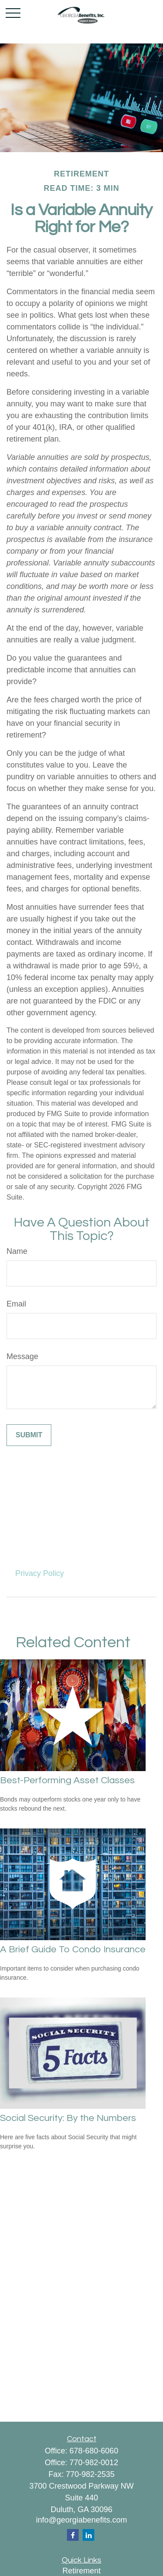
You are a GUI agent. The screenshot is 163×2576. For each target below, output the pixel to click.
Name (17, 1251)
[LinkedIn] (88, 2535)
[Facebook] (73, 2535)
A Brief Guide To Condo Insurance (73, 1949)
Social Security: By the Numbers (68, 2118)
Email (16, 1304)
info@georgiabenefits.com (81, 2520)
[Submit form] (29, 1435)
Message (22, 1356)
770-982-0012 (94, 2462)
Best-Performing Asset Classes (67, 1780)
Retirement (81, 2570)
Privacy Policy (39, 1573)
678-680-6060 (94, 2450)
